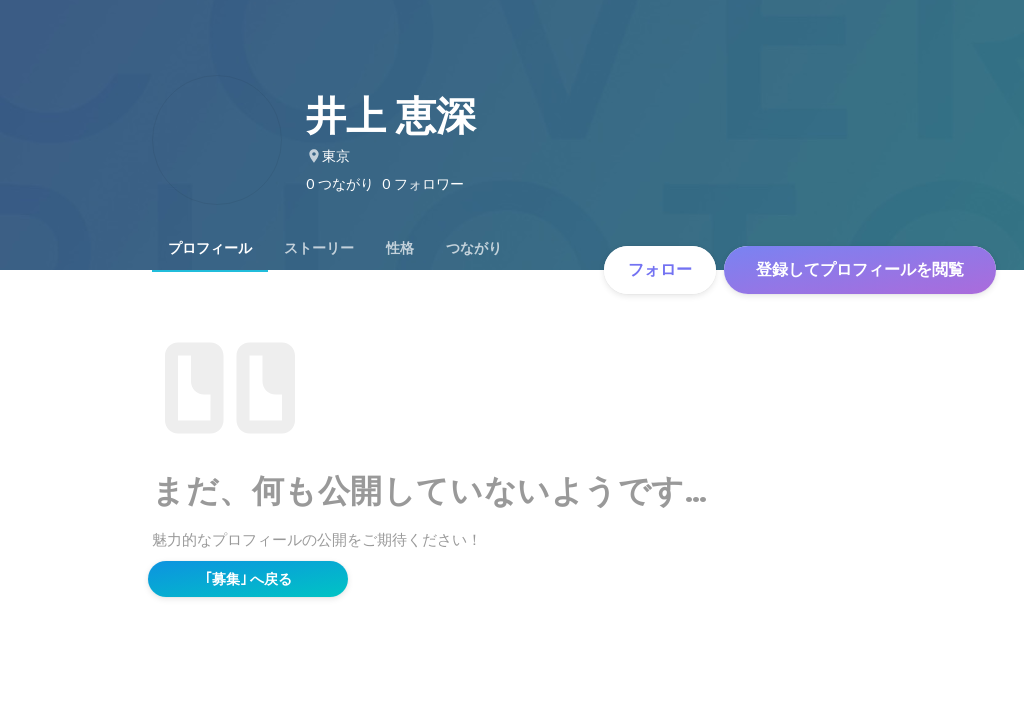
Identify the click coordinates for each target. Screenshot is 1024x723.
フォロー (660, 269)
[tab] (210, 248)
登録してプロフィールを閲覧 (860, 269)
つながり (474, 248)
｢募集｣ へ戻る (248, 579)
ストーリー (319, 248)
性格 (400, 248)
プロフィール (210, 248)
